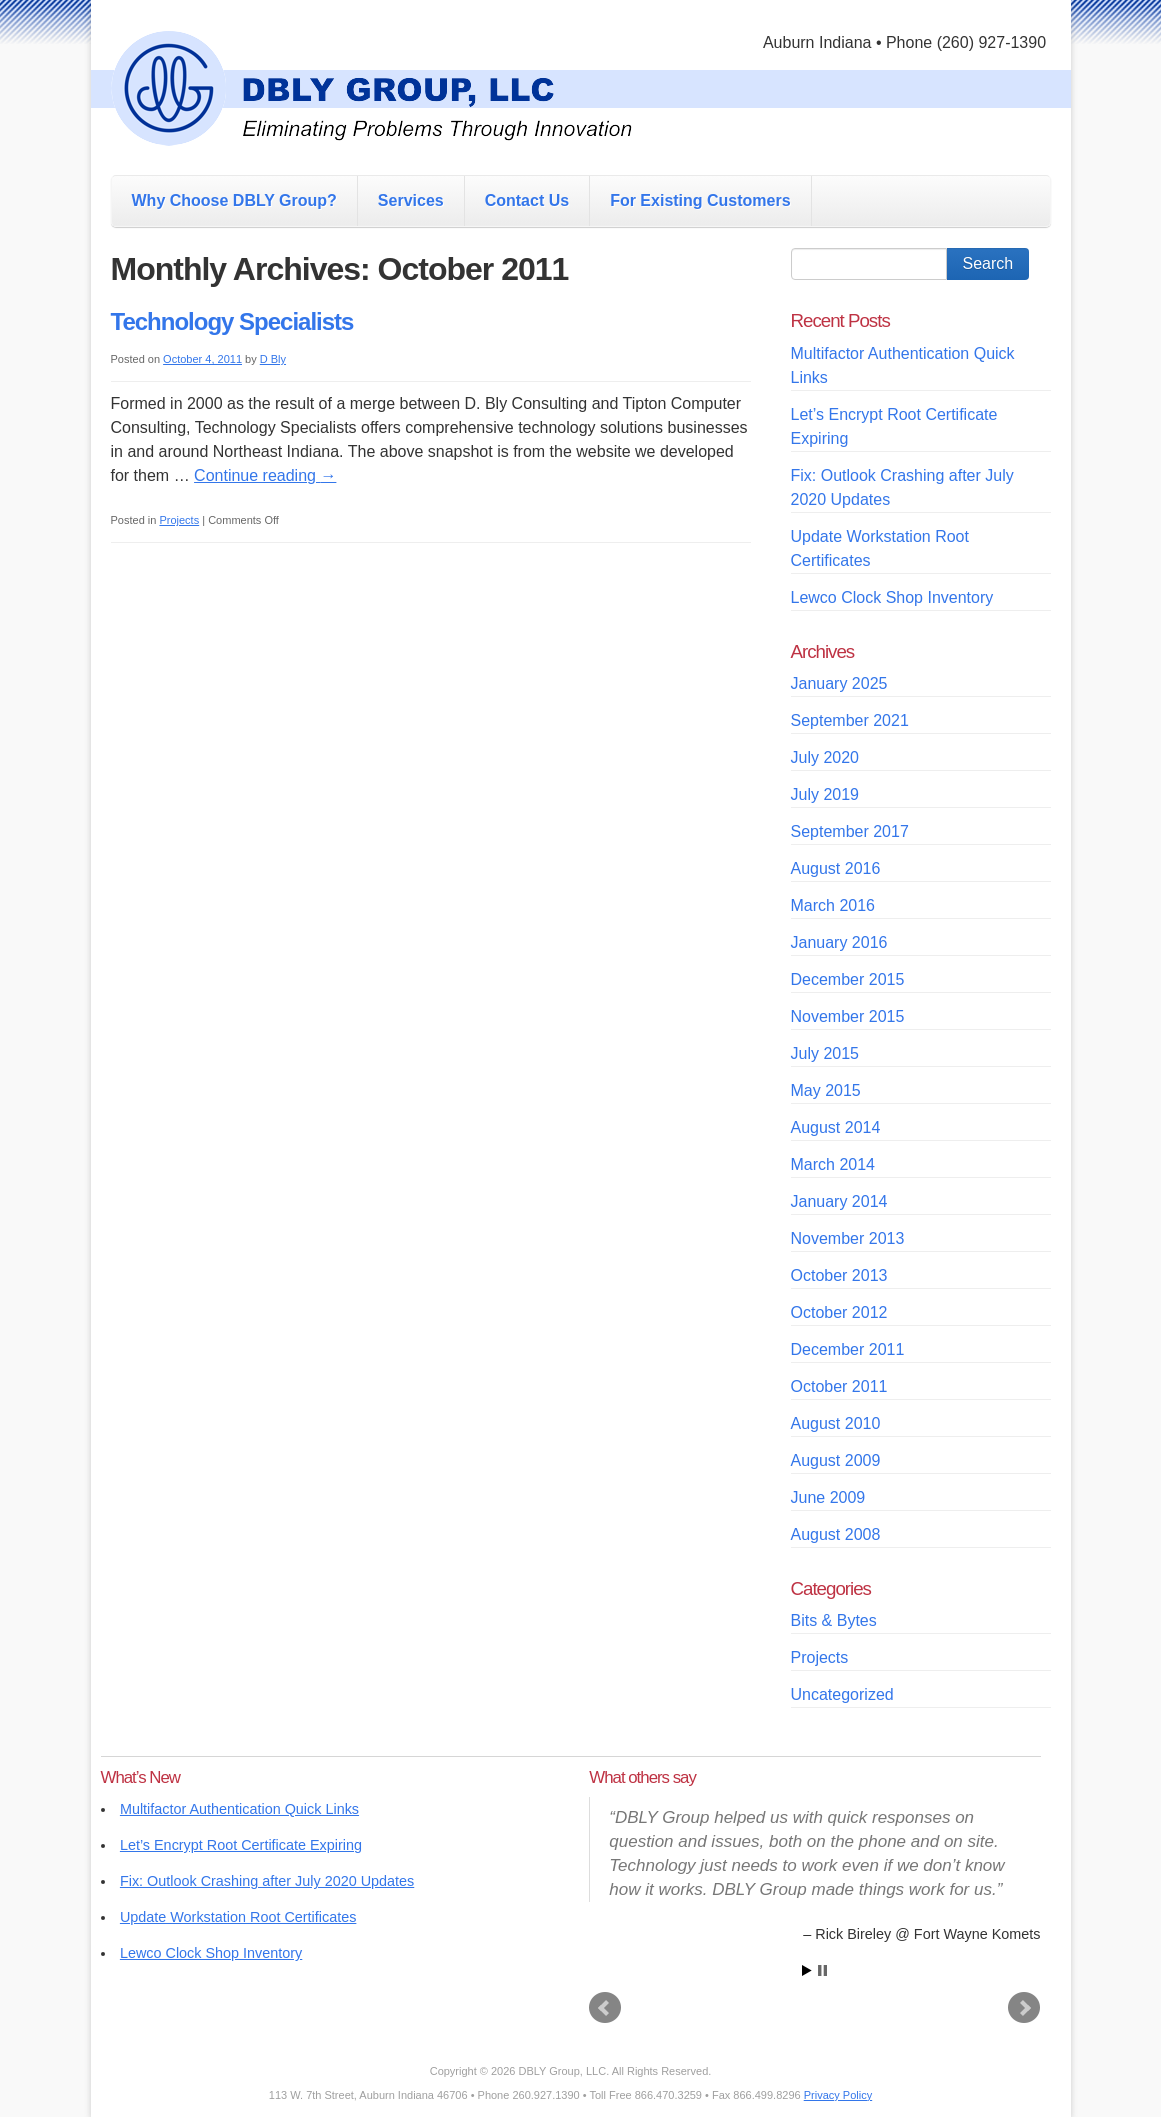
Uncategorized (842, 1694)
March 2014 (833, 1164)
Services (411, 200)
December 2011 (848, 1349)
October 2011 (839, 1386)
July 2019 (825, 794)
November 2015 (848, 1016)
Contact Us (527, 200)
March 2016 (833, 905)
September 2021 (850, 720)
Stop (822, 1970)
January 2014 (839, 1201)
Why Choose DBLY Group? (234, 200)
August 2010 (836, 1423)
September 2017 (850, 831)
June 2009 (828, 1497)
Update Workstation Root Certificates (238, 1917)
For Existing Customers (700, 200)
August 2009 (836, 1460)
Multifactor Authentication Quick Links (239, 1809)
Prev (605, 2008)
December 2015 (848, 979)
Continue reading (265, 475)
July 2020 (825, 757)
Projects (179, 520)
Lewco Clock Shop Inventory (892, 597)
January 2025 (839, 683)
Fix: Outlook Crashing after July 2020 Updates (267, 1881)
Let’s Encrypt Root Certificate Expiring (241, 1845)
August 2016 (836, 868)
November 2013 (848, 1238)
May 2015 (826, 1090)
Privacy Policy (838, 2095)
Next (1024, 2008)
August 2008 (836, 1534)
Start (807, 1970)
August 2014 (836, 1127)
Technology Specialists (232, 321)
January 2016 (839, 942)
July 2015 (825, 1053)
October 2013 (839, 1275)
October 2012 (839, 1312)
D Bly (273, 359)
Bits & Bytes (834, 1620)
